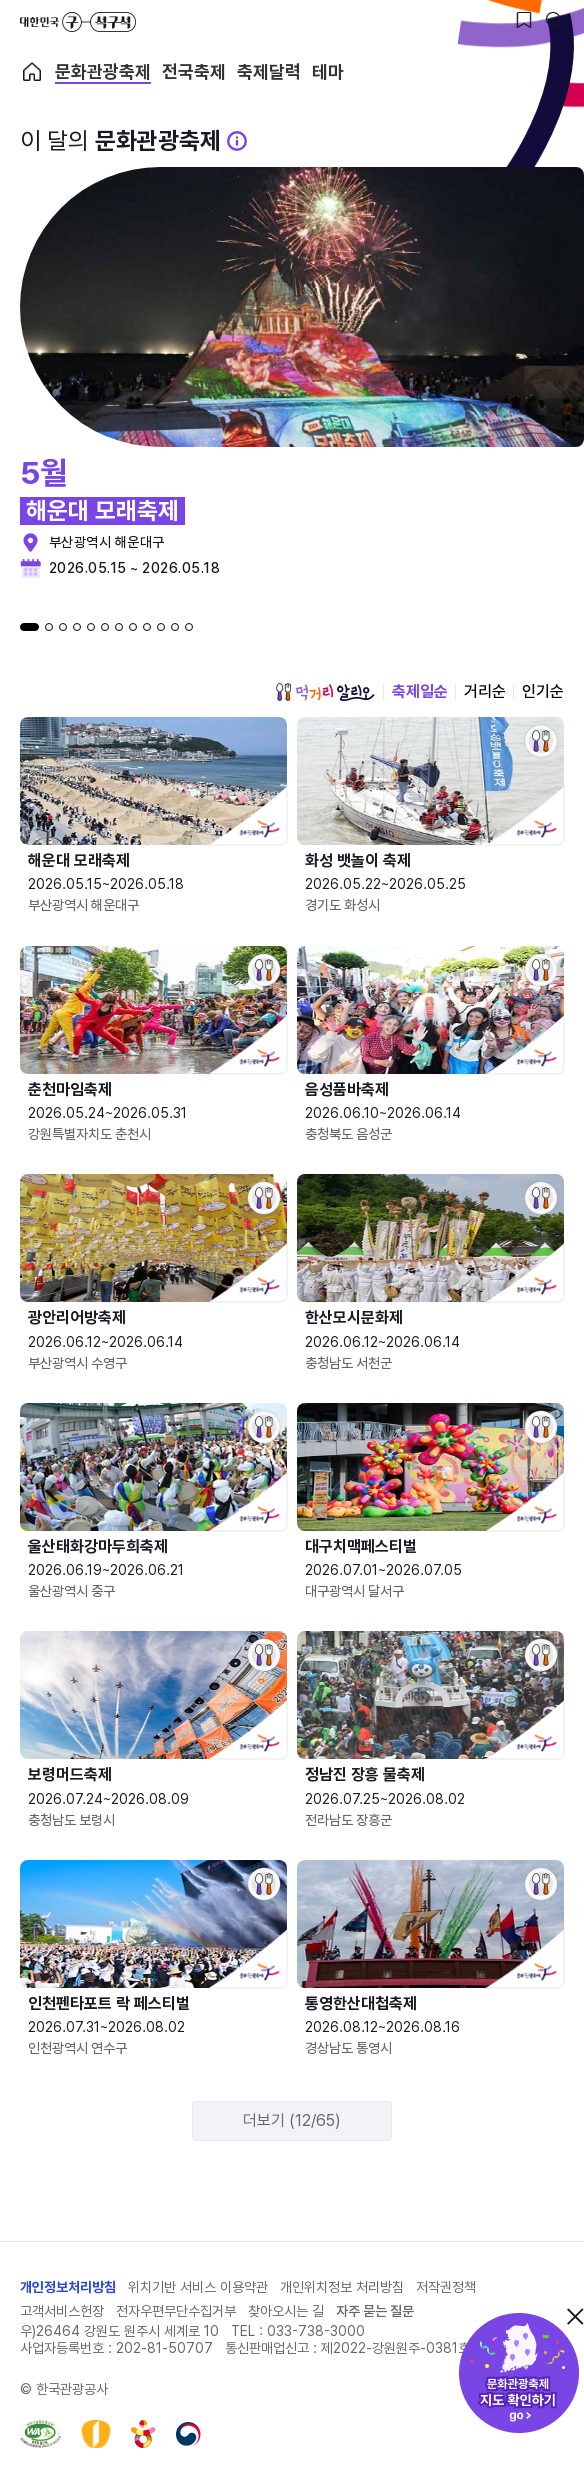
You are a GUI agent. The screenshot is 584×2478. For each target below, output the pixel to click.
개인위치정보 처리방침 (342, 2287)
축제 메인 (32, 72)
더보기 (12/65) (292, 2120)
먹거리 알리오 (325, 692)
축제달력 (269, 72)
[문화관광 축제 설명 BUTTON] (237, 141)
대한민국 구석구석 (78, 22)
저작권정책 (446, 2287)
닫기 (575, 2316)
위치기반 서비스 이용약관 (198, 2287)
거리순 (485, 691)
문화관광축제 (103, 72)
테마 (328, 72)
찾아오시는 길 (286, 2311)
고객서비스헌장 (62, 2311)
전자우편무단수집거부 (176, 2311)
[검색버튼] (554, 20)
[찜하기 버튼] (524, 20)
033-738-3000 (316, 2331)
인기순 (543, 691)
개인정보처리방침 (68, 2287)
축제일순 (420, 691)
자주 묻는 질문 (375, 2311)
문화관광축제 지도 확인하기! (519, 2373)
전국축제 (194, 72)
